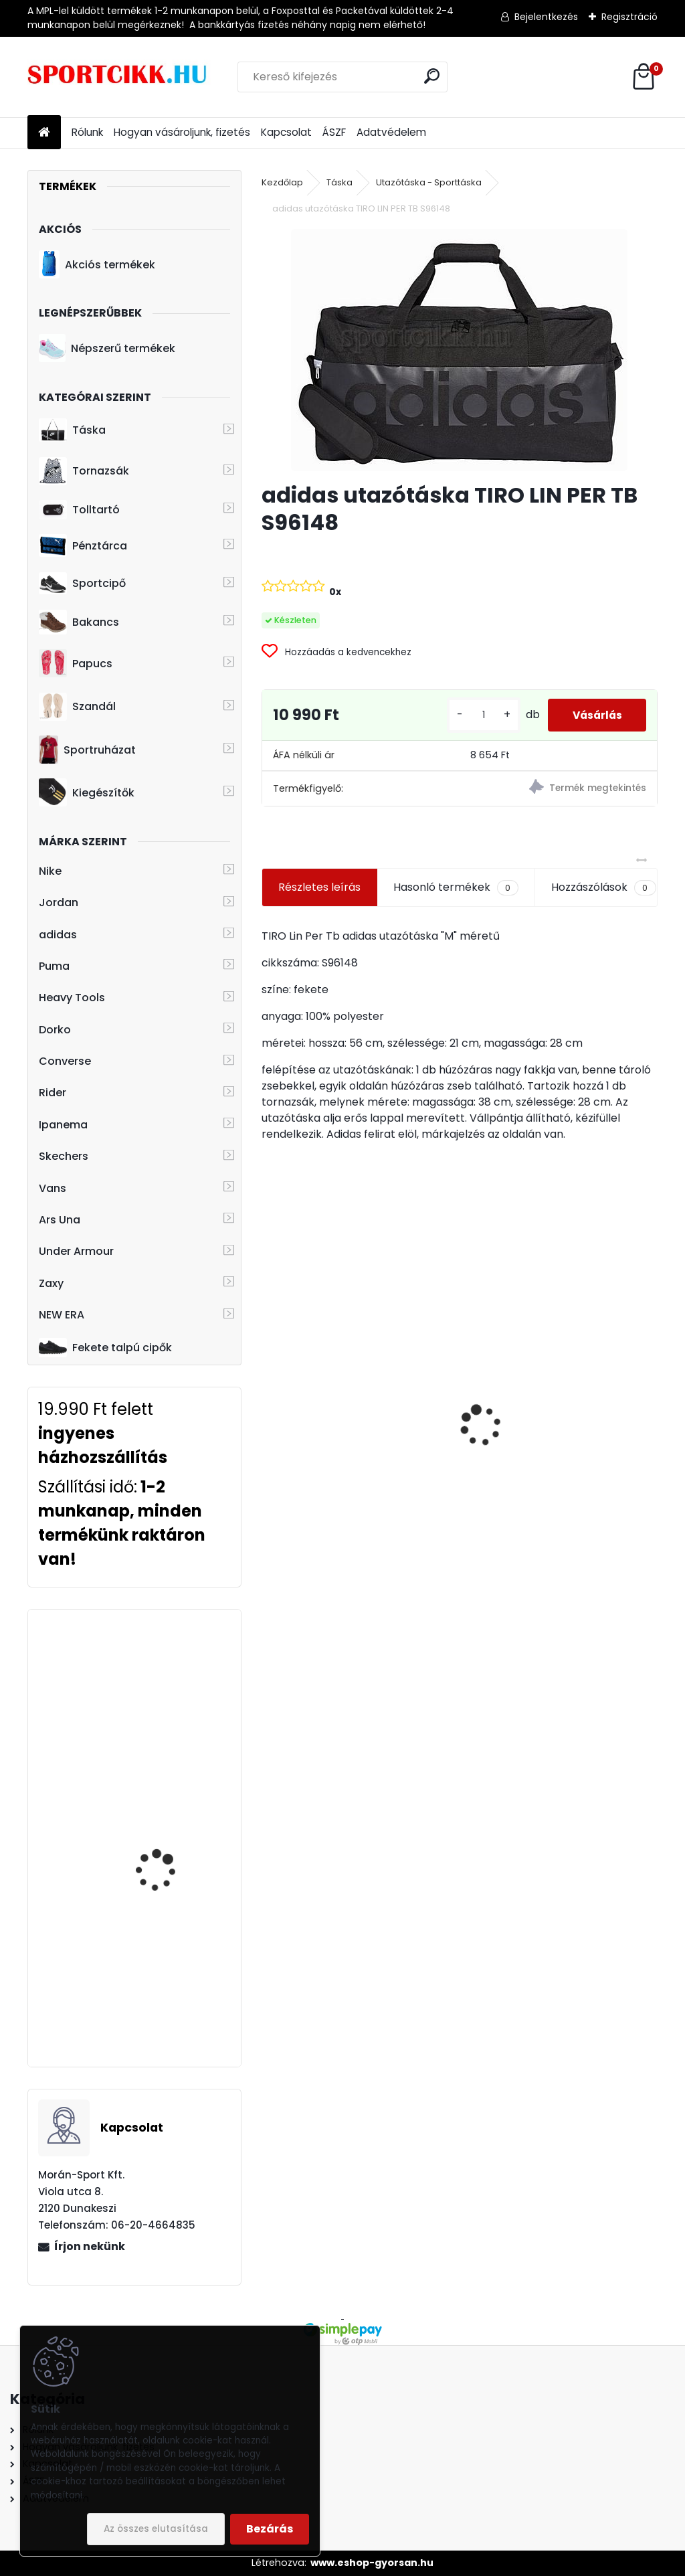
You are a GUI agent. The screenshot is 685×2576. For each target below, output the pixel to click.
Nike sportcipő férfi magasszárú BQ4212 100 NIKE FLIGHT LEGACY (172, 1841)
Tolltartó (79, 509)
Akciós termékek (97, 264)
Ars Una (59, 1219)
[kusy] (476, 715)
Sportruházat (87, 750)
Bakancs (79, 622)
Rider (52, 1092)
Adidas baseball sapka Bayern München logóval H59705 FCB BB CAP (357, 1427)
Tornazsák (84, 471)
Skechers (63, 1156)
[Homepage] (44, 133)
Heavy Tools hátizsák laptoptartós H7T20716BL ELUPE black (170, 1686)
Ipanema (63, 1124)
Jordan (58, 902)
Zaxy (51, 1283)
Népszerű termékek (107, 348)
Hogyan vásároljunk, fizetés (182, 132)
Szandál (77, 707)
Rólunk (87, 132)
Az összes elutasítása (156, 2528)
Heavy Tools (72, 997)
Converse (65, 1061)
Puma (54, 966)
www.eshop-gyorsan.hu (371, 2562)
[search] (431, 76)
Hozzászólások (603, 887)
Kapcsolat (286, 132)
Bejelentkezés (546, 16)
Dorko (55, 1029)
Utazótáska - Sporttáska (429, 182)
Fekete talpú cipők (105, 1347)
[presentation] (269, 1402)
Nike (50, 871)
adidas (58, 934)
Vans (52, 1188)
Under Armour (76, 1251)
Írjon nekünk (89, 2246)
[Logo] (119, 77)
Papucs (75, 663)
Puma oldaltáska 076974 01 (546, 1470)
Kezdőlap (282, 182)
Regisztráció (629, 16)
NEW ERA (61, 1314)
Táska (72, 430)
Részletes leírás (319, 887)
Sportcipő (82, 583)
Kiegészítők (86, 792)
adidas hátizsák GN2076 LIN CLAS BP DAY (173, 1949)
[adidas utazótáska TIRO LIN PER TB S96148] (459, 350)
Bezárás (269, 2529)
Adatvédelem (391, 132)
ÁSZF (334, 132)
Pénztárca (83, 545)
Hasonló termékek (455, 887)
